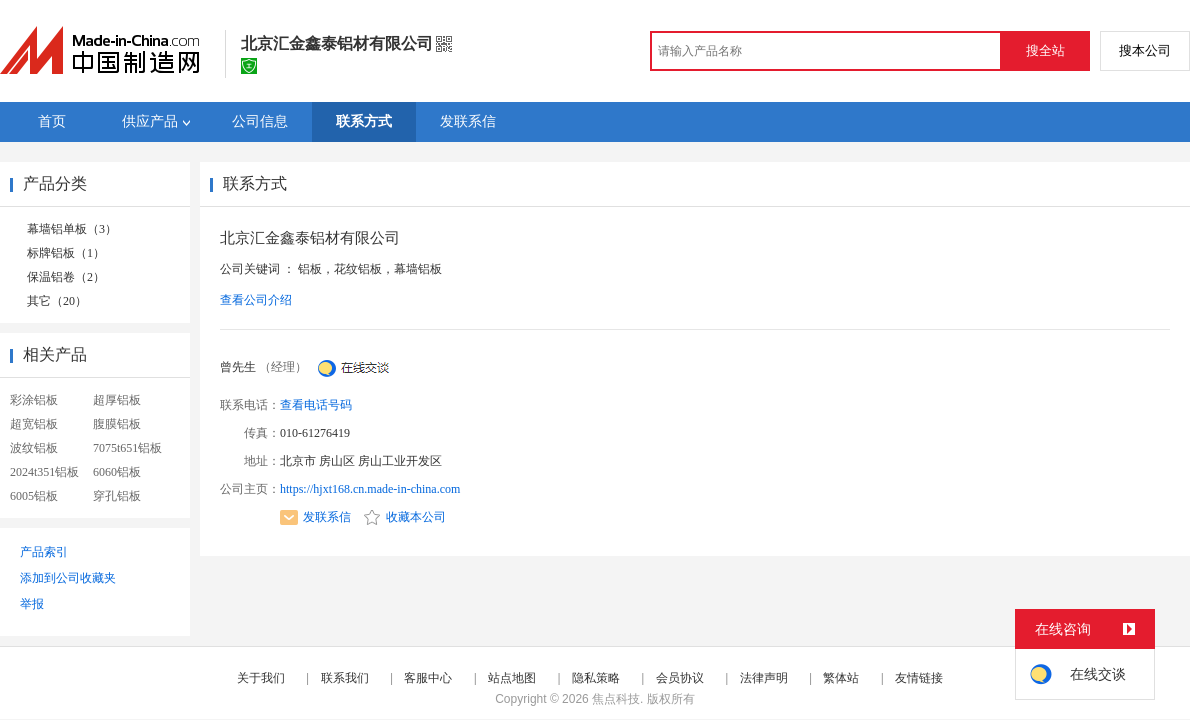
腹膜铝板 (117, 424)
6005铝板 (34, 496)
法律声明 (764, 678)
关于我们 (261, 678)
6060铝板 (117, 472)
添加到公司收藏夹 (68, 578)
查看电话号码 (316, 405)
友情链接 (919, 678)
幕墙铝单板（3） (72, 229)
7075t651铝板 (127, 448)
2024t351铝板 (44, 472)
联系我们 (345, 678)
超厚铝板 (117, 400)
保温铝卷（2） (66, 277)
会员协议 (680, 678)
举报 (32, 604)
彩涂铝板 (34, 400)
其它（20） (57, 301)
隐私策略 (596, 678)
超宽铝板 (34, 424)
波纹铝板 (34, 448)
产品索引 (44, 552)
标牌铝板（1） (66, 253)
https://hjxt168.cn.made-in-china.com (370, 489)
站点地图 (512, 678)
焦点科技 (616, 699)
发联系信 (315, 517)
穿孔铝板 (117, 496)
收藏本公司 (405, 517)
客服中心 (428, 678)
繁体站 (841, 678)
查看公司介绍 (256, 300)
